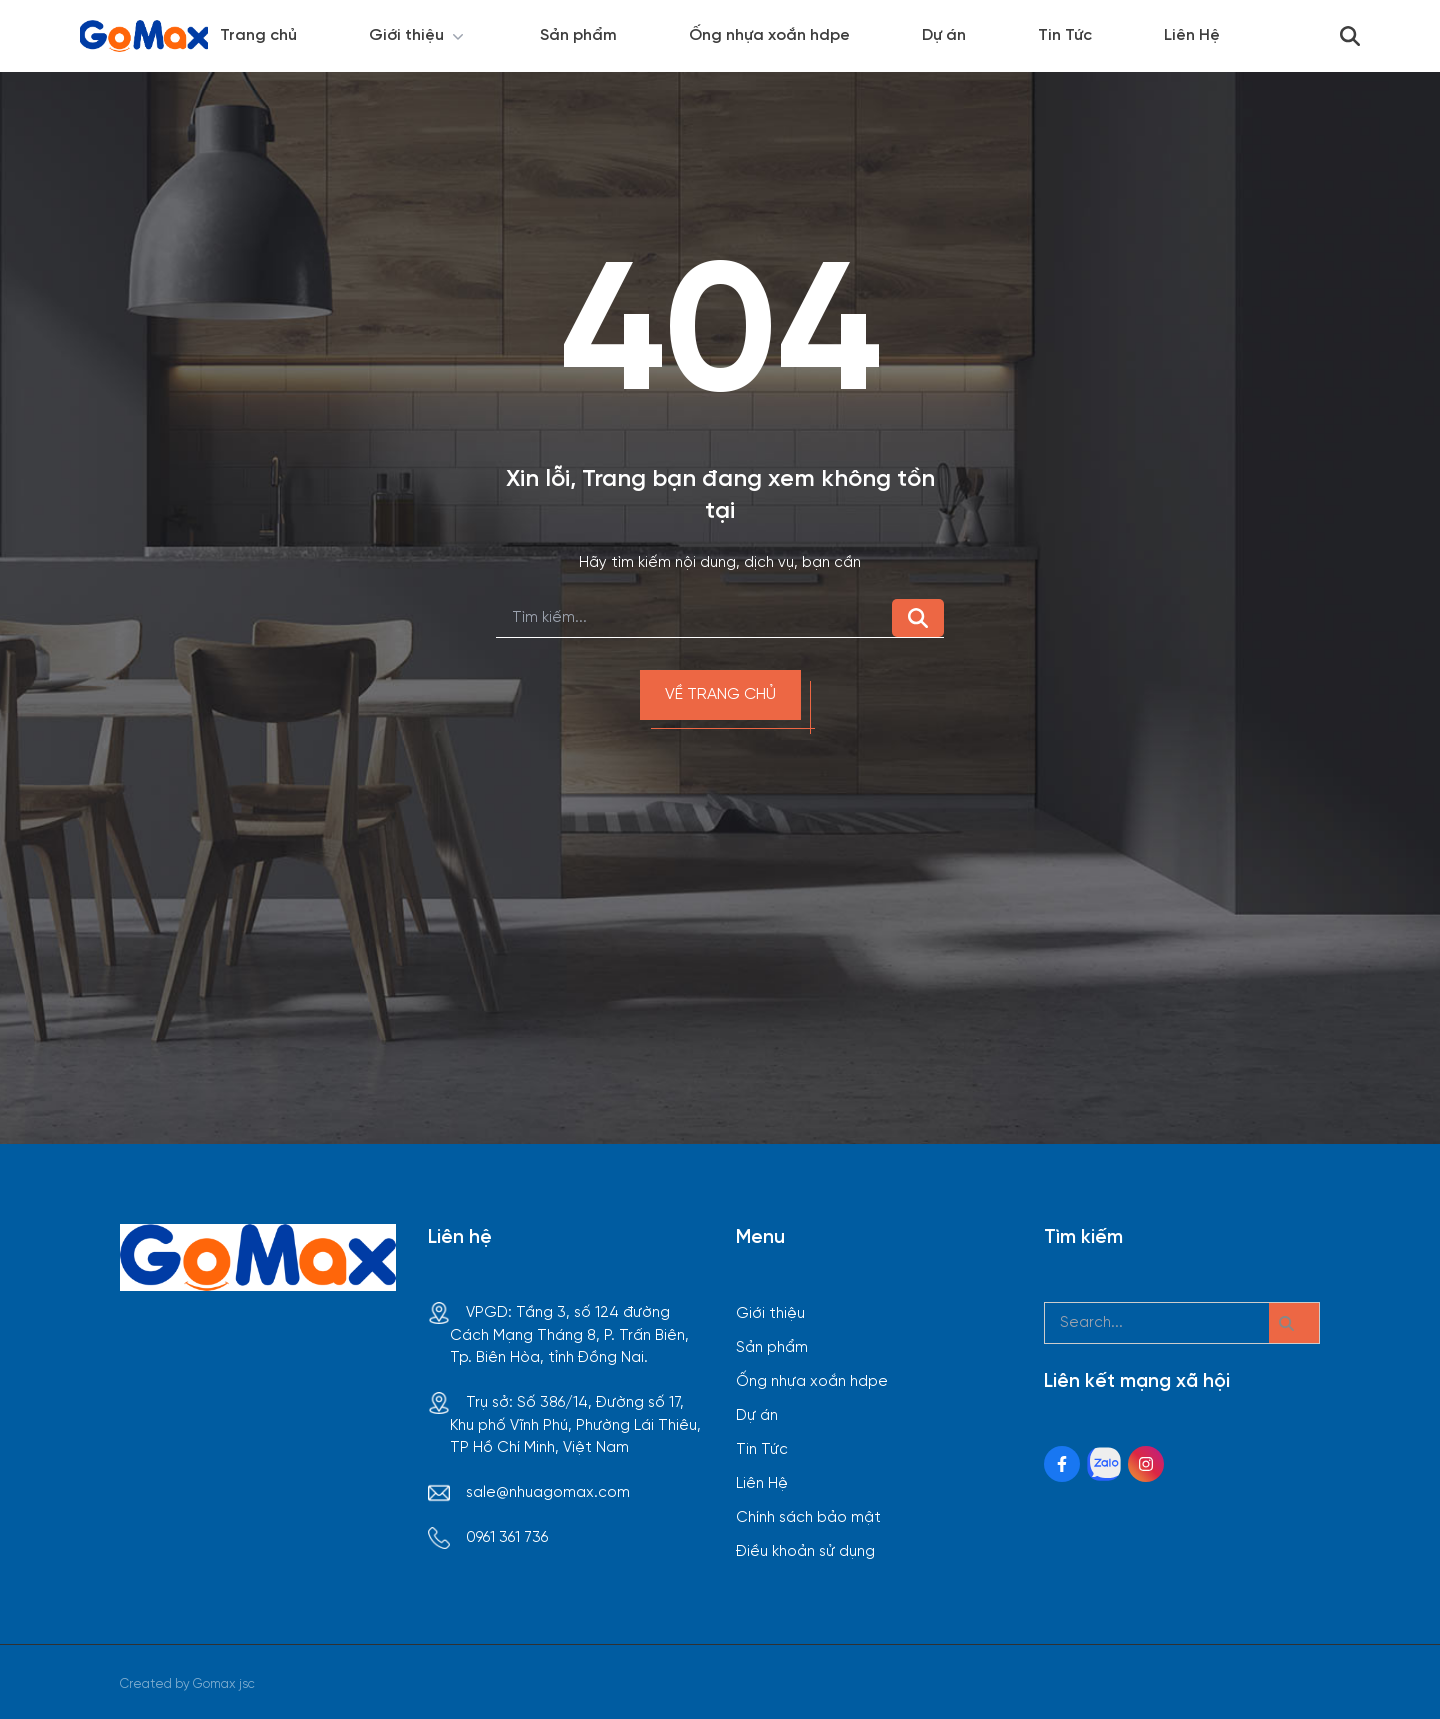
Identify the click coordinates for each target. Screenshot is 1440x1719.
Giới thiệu (418, 36)
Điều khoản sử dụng (805, 1552)
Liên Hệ (1192, 35)
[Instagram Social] (1146, 1464)
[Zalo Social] (1104, 1464)
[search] (694, 618)
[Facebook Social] (1062, 1464)
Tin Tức (1065, 35)
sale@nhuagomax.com (548, 1493)
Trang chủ (258, 35)
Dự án (944, 35)
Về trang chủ (720, 694)
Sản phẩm (578, 35)
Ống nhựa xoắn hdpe (769, 35)
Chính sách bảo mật (808, 1518)
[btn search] (1294, 1323)
